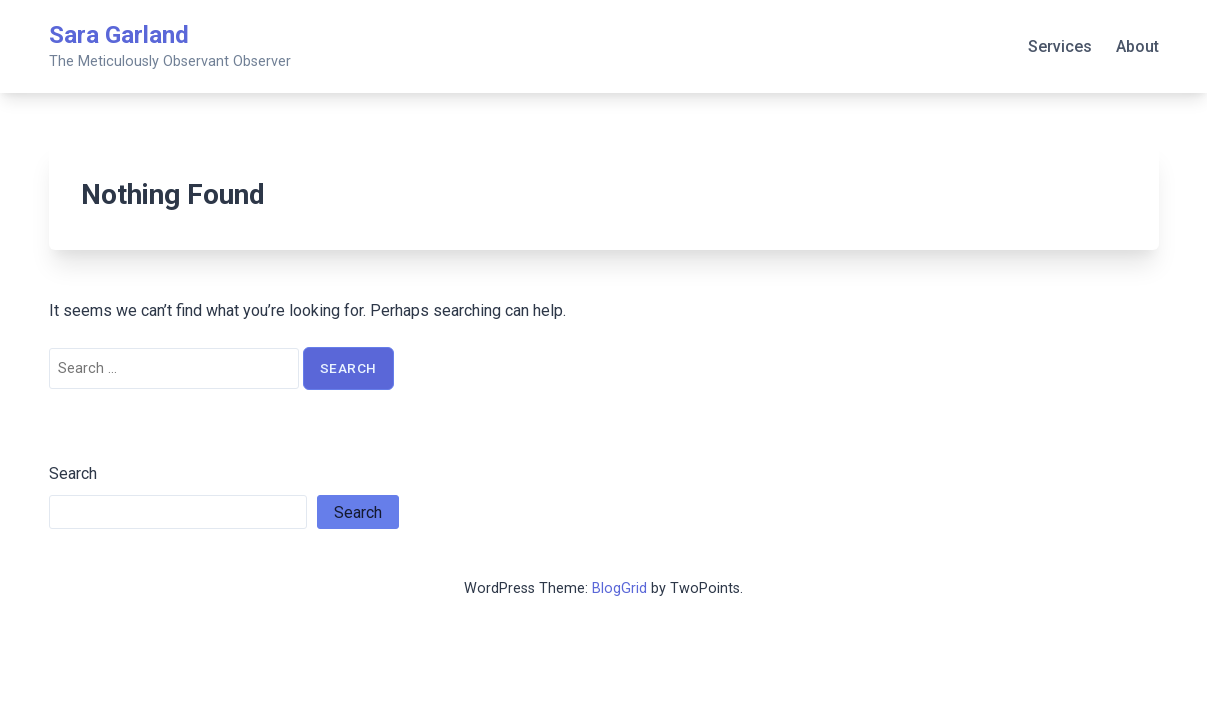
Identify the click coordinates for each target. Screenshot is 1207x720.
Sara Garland (119, 35)
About (1137, 46)
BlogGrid (619, 588)
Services (1060, 46)
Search (73, 473)
